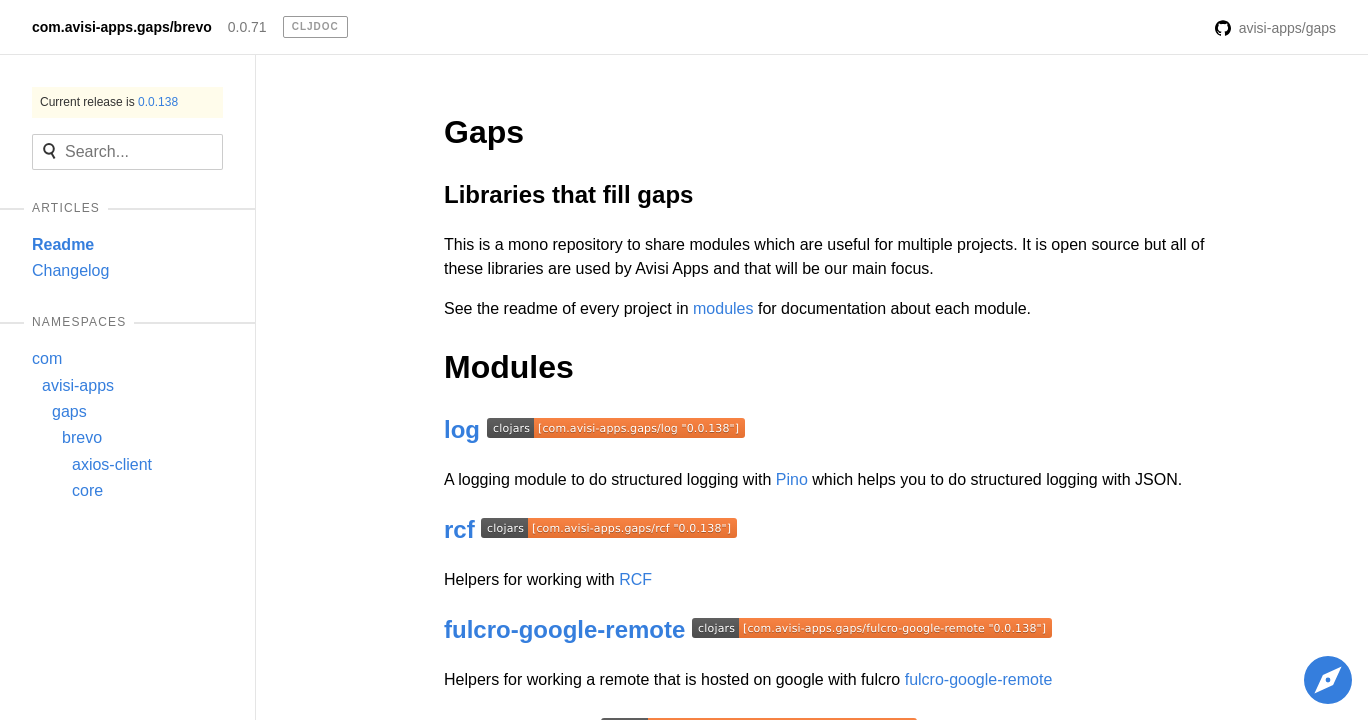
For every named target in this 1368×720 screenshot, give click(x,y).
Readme (63, 244)
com (47, 358)
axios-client (112, 464)
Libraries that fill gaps (568, 194)
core (87, 490)
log (462, 429)
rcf (459, 529)
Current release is (109, 102)
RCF (635, 579)
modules (723, 308)
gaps (69, 411)
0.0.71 (247, 27)
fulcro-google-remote (564, 629)
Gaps (484, 132)
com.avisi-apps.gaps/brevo (122, 27)
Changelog (70, 270)
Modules (509, 367)
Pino (792, 479)
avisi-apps (78, 385)
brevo (82, 437)
